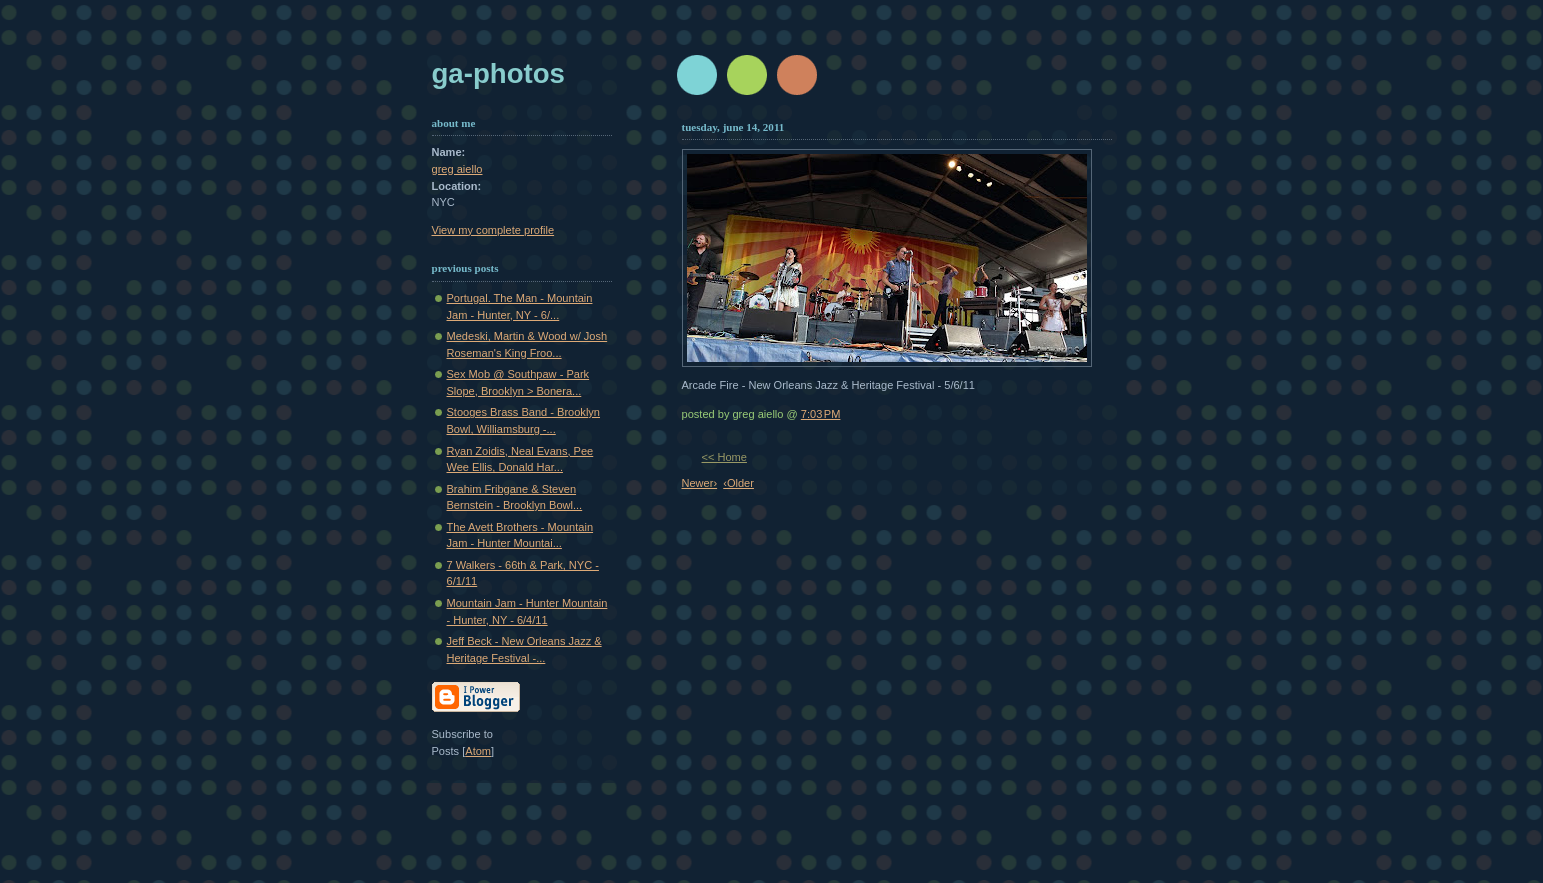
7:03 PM (821, 414)
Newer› (700, 483)
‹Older (738, 483)
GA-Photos (498, 73)
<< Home (724, 457)
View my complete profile (493, 230)
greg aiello (457, 169)
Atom (478, 751)
